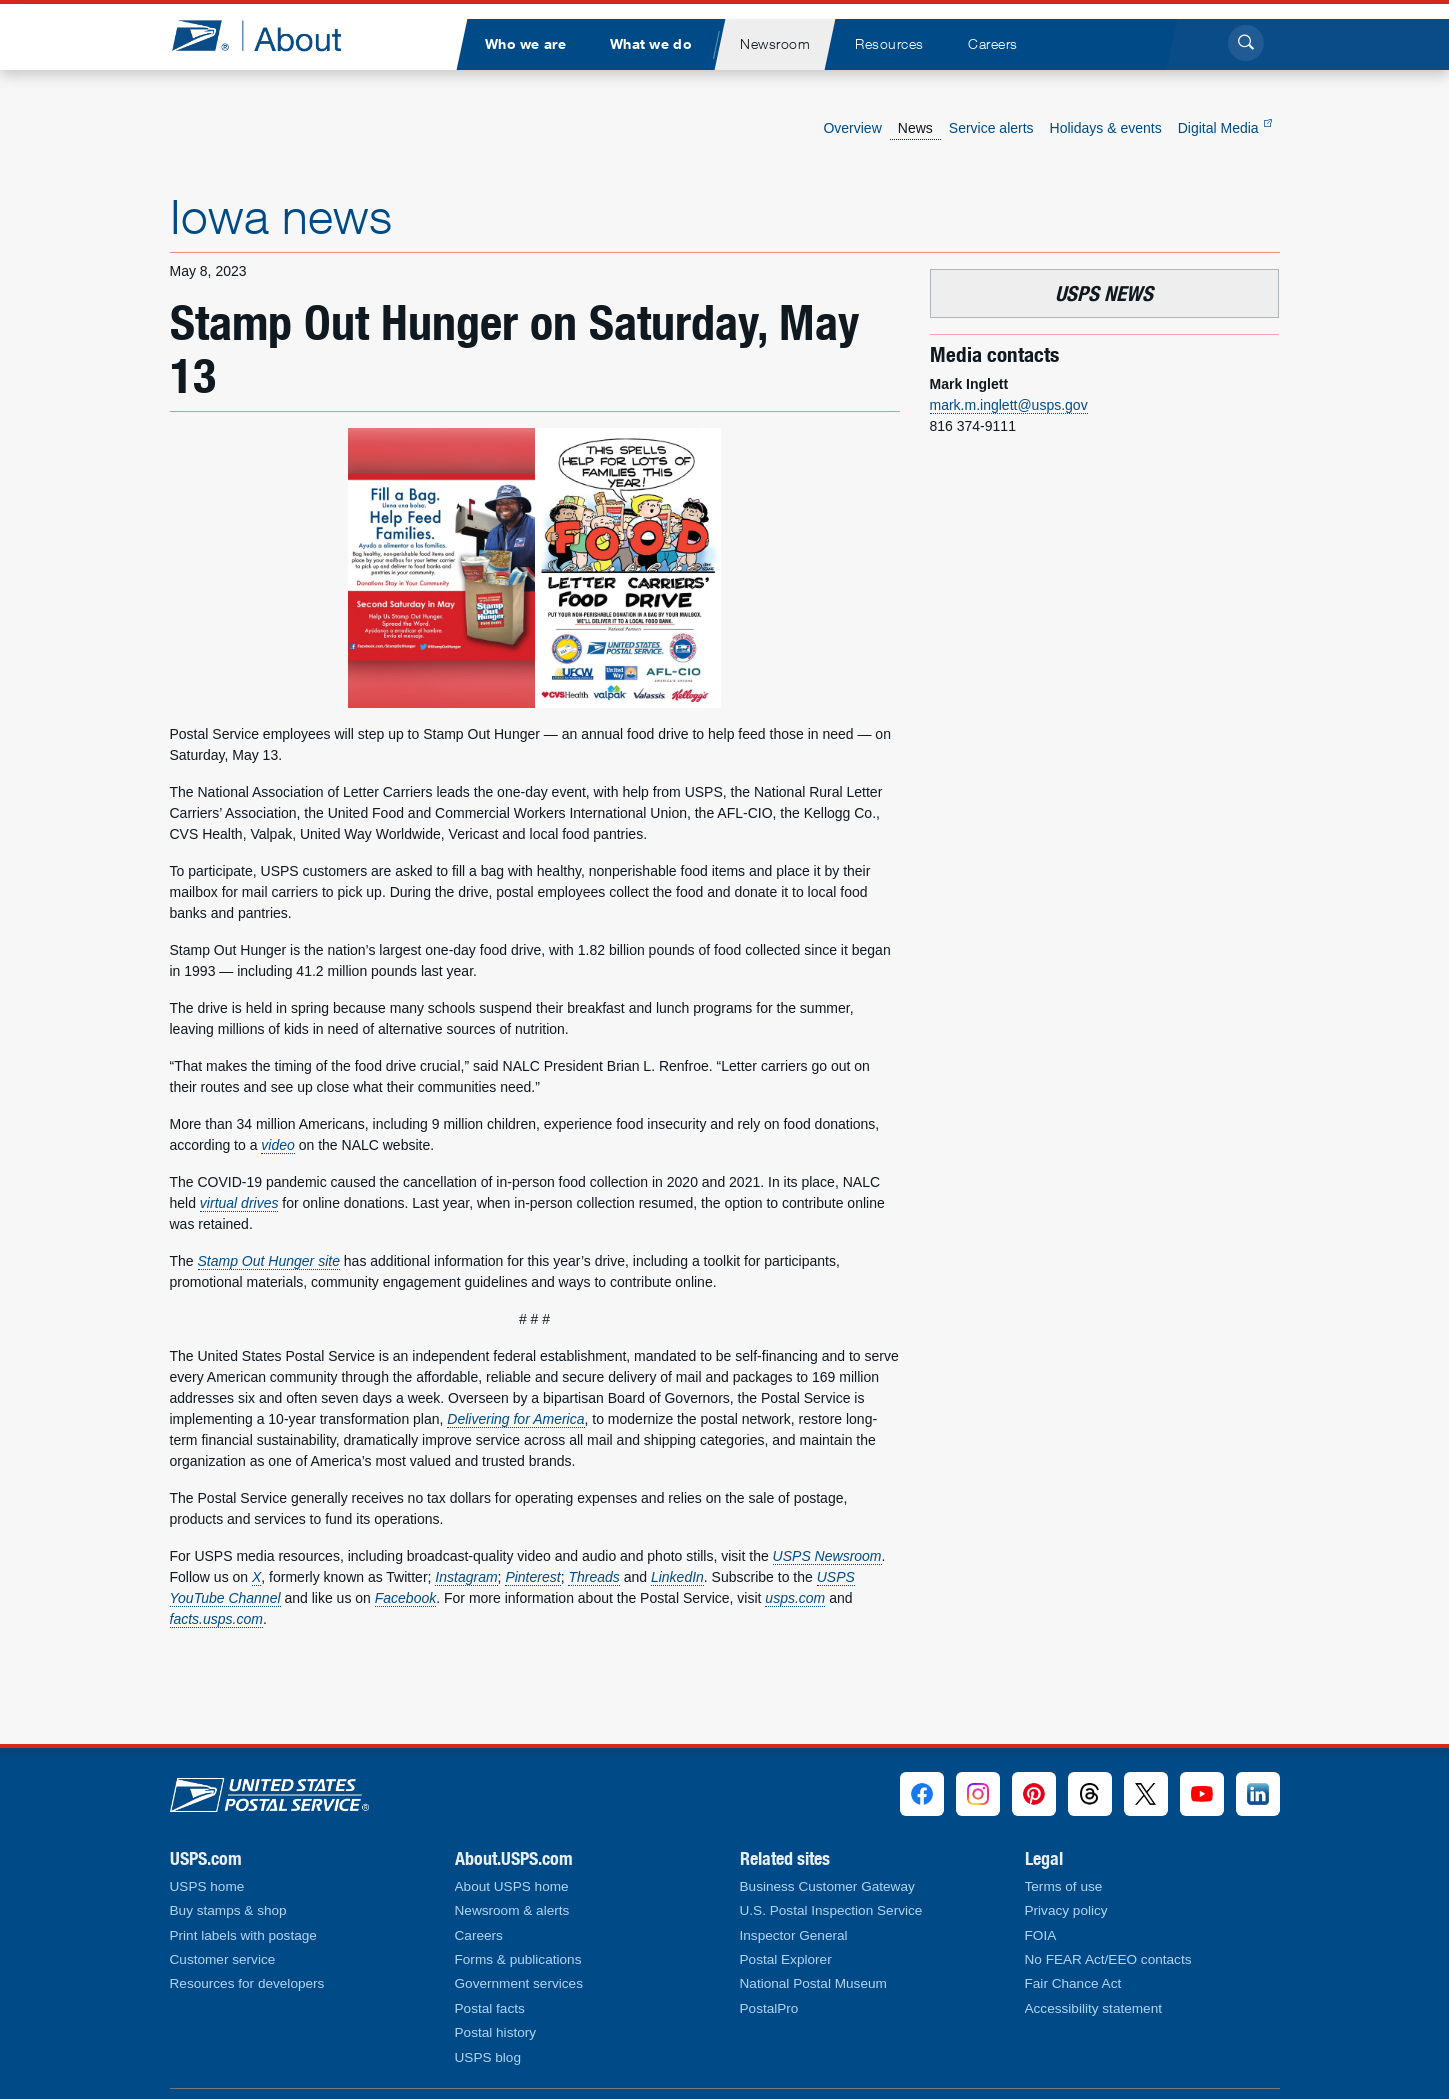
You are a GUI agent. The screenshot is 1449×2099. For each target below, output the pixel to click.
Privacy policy (1066, 1910)
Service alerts (991, 128)
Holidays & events (1106, 128)
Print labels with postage (243, 1935)
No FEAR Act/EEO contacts (1108, 1959)
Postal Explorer (786, 1959)
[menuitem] (526, 44)
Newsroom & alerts (512, 1910)
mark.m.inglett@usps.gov (1009, 405)
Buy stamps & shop (228, 1910)
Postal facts (490, 2008)
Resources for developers (247, 1983)
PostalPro (769, 2008)
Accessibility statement (1094, 2008)
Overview (852, 128)
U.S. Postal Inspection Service (831, 1910)
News (915, 128)
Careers (479, 1935)
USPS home (207, 1886)
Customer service (223, 1959)
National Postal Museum (813, 1983)
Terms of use (1064, 1886)
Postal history (496, 2032)
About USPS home (512, 1886)
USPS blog (488, 2057)
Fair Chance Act (1073, 1983)
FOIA (1041, 1935)
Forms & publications (518, 1959)
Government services (519, 1983)
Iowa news (281, 216)
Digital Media (1225, 128)
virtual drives (239, 1203)
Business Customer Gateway (827, 1886)
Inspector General (794, 1935)
